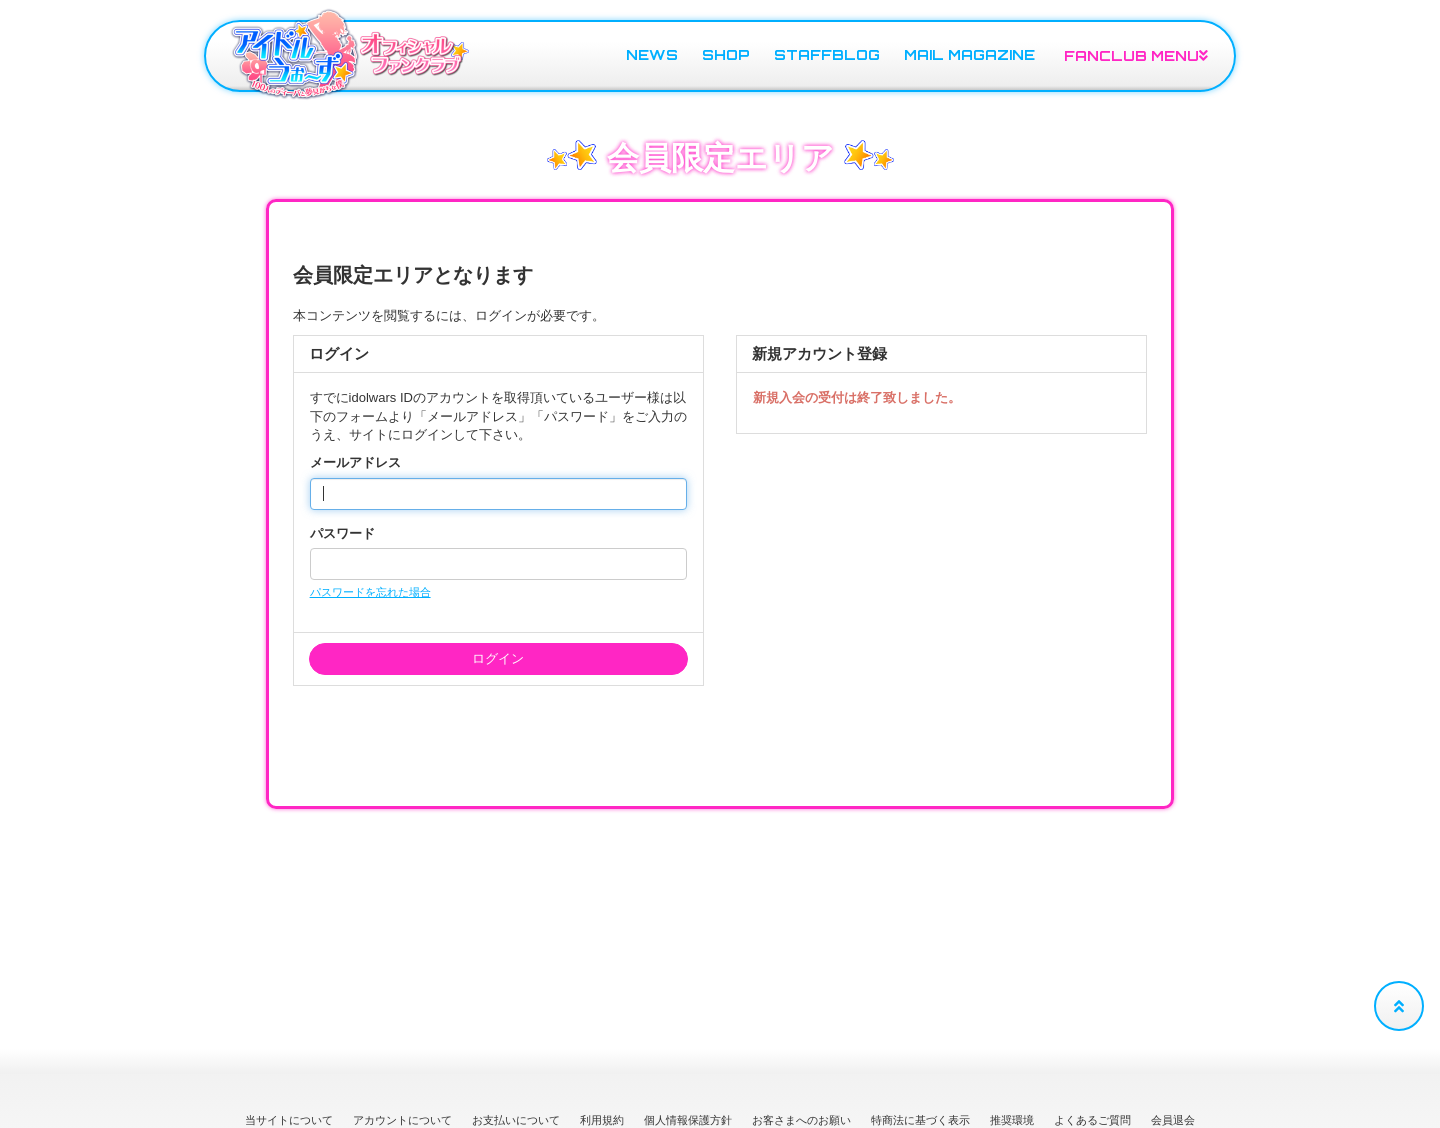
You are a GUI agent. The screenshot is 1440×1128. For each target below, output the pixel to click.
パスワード (342, 533)
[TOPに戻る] (1399, 1006)
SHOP (726, 54)
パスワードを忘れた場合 (370, 592)
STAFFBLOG (827, 54)
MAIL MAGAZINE (969, 54)
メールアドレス (355, 462)
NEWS (652, 54)
